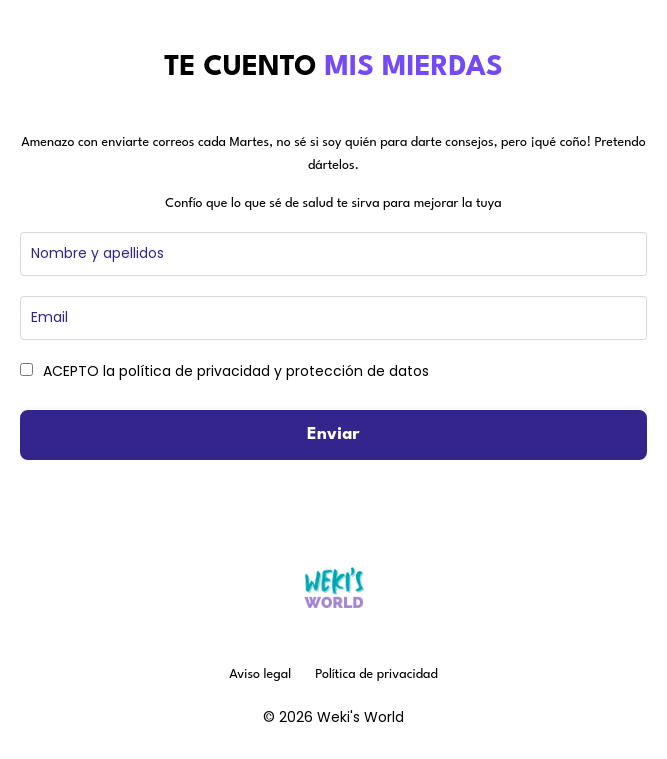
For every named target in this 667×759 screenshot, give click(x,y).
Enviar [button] (333, 434)
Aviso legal (260, 674)
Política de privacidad (376, 674)
